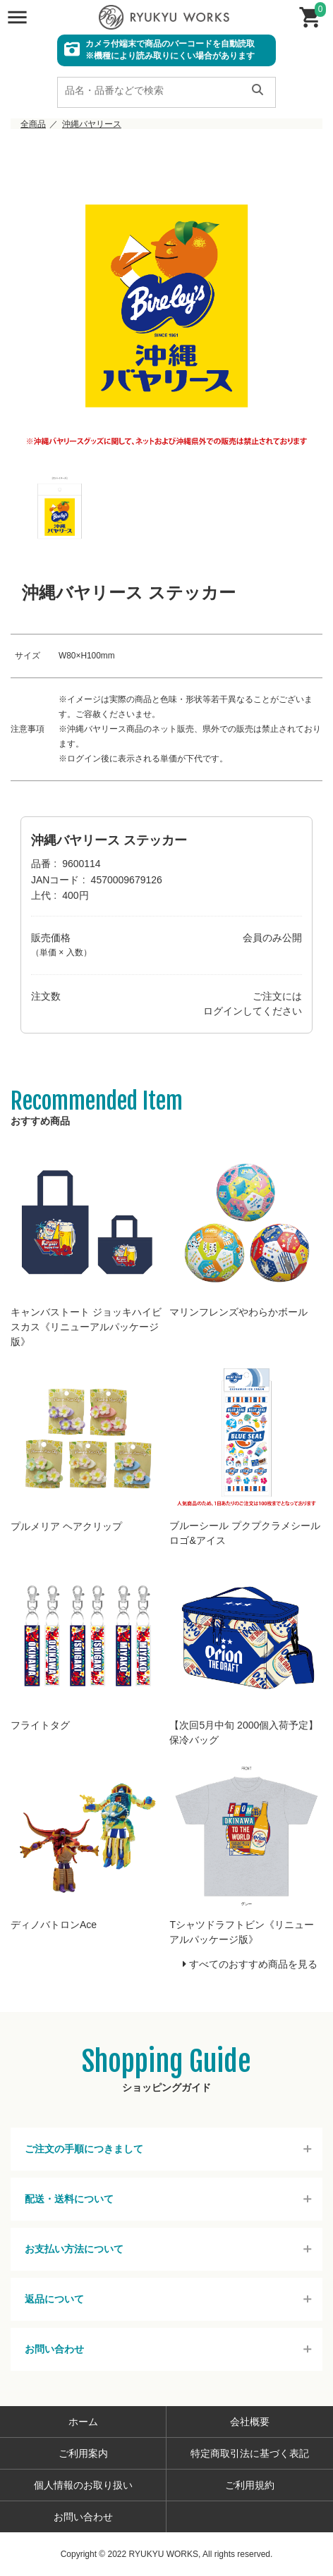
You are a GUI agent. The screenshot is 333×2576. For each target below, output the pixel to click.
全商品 (33, 124)
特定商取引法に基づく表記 (249, 2453)
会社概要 (250, 2421)
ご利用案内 (83, 2453)
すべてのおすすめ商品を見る (253, 1964)
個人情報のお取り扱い (83, 2485)
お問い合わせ (54, 2349)
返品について (54, 2299)
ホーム (83, 2421)
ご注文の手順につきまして (84, 2148)
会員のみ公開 (272, 937)
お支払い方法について (74, 2249)
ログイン (223, 1011)
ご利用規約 (249, 2485)
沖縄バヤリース (91, 124)
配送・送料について (69, 2198)
